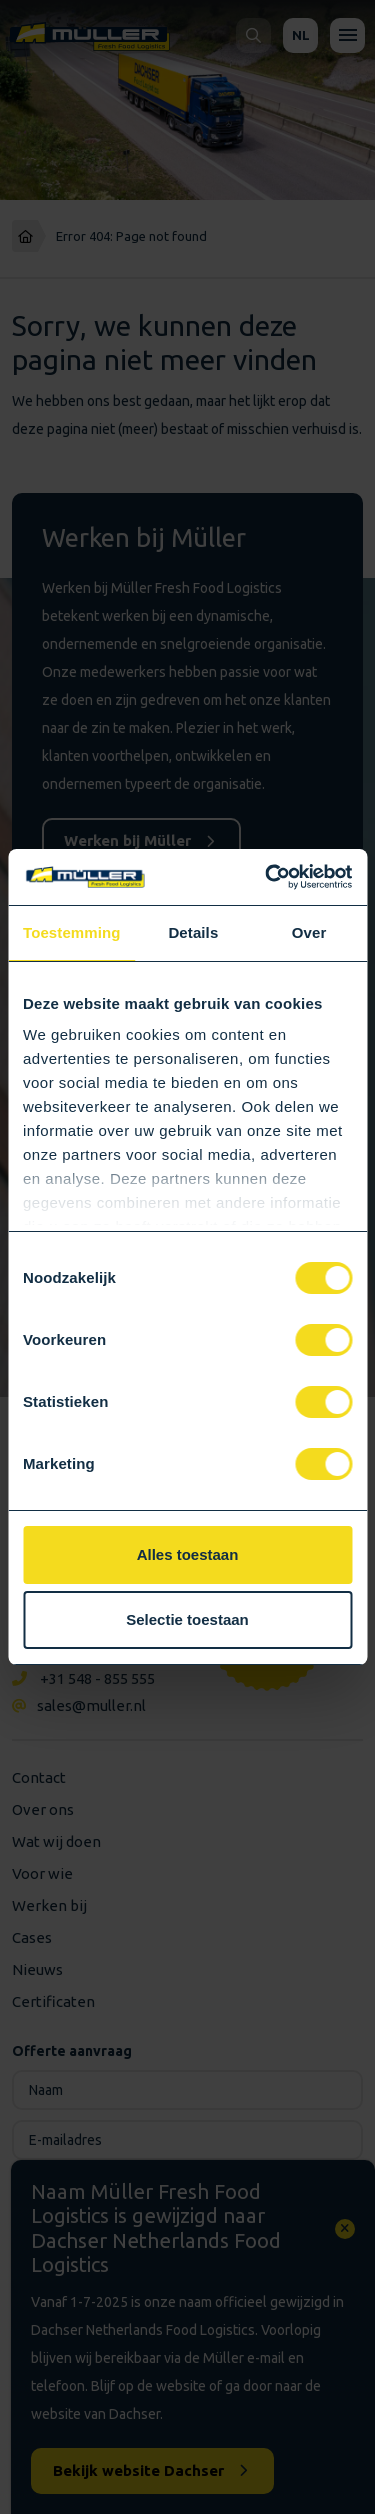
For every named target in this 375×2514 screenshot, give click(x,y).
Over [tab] (309, 932)
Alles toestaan (188, 1554)
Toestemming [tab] (72, 932)
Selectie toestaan (187, 1619)
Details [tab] (193, 932)
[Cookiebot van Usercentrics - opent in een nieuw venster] (267, 877)
